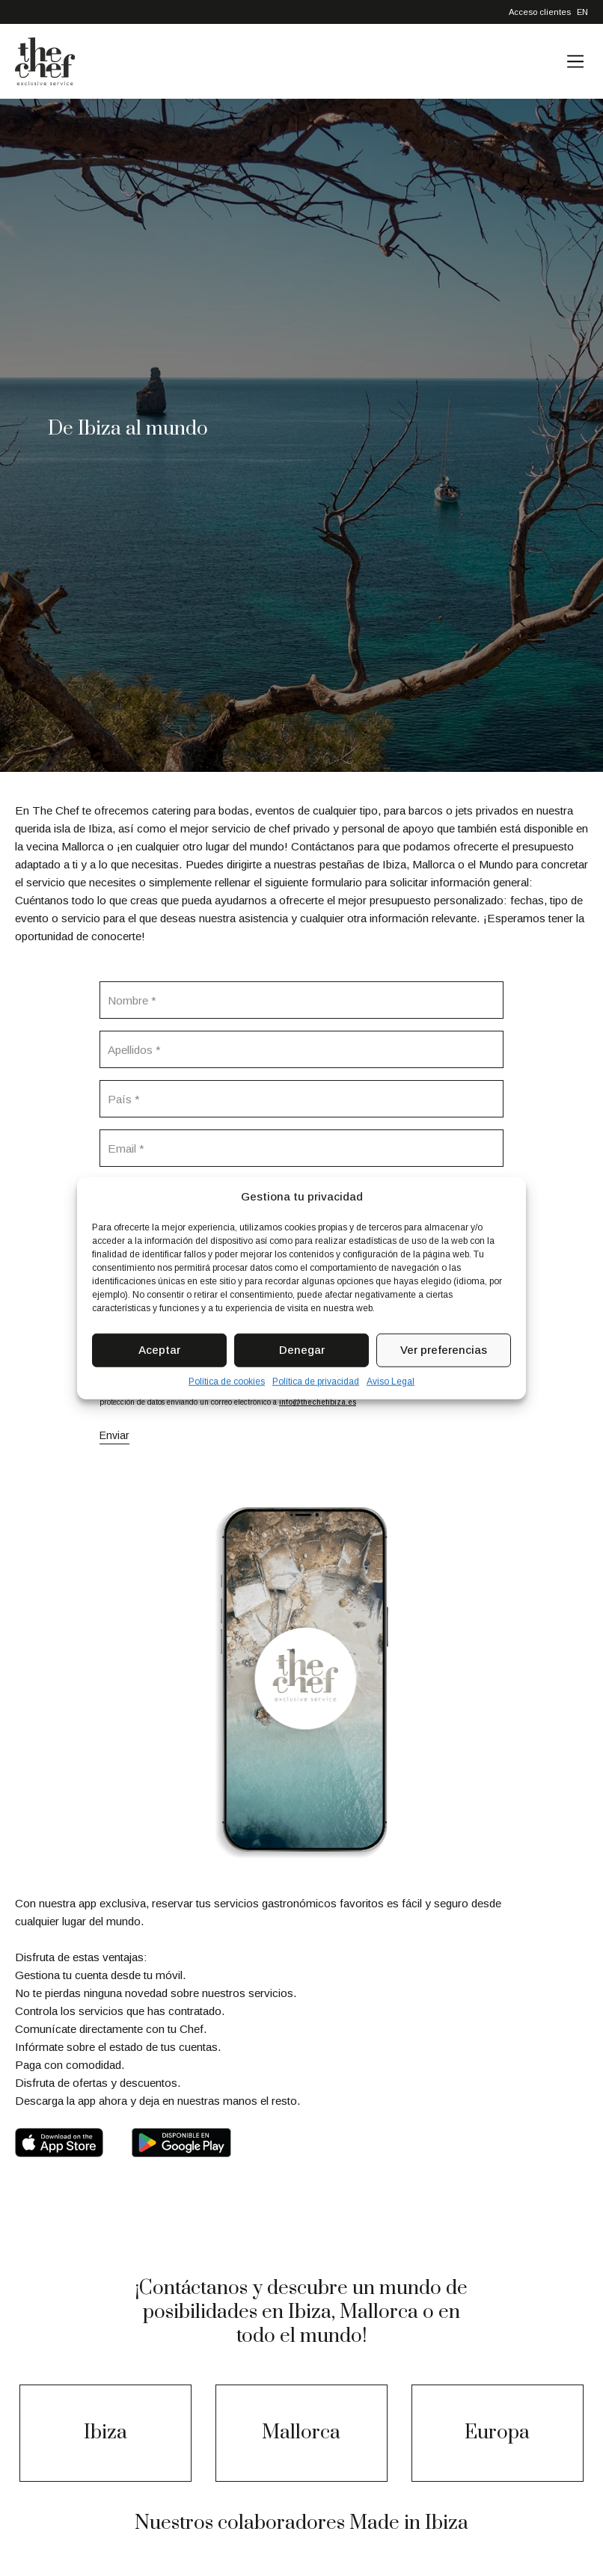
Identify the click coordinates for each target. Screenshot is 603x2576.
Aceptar (159, 1349)
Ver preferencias (443, 1349)
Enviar (114, 1435)
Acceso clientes (540, 11)
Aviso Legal (390, 1381)
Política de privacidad (315, 1381)
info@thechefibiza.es (317, 1402)
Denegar (302, 1349)
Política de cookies (227, 1381)
